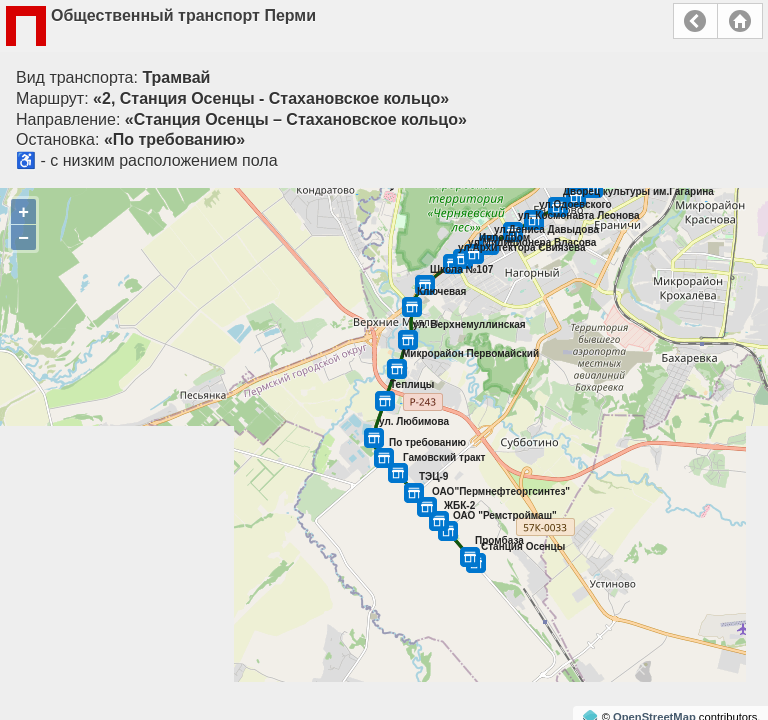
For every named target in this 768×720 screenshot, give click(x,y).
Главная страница (740, 21)
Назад (695, 21)
